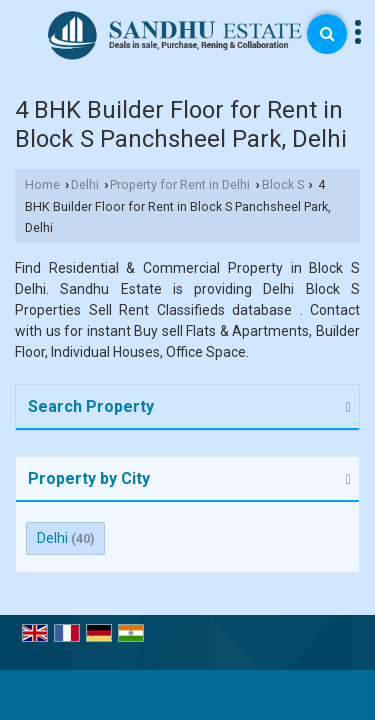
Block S (283, 184)
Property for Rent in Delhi (180, 184)
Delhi (85, 184)
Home (42, 184)
